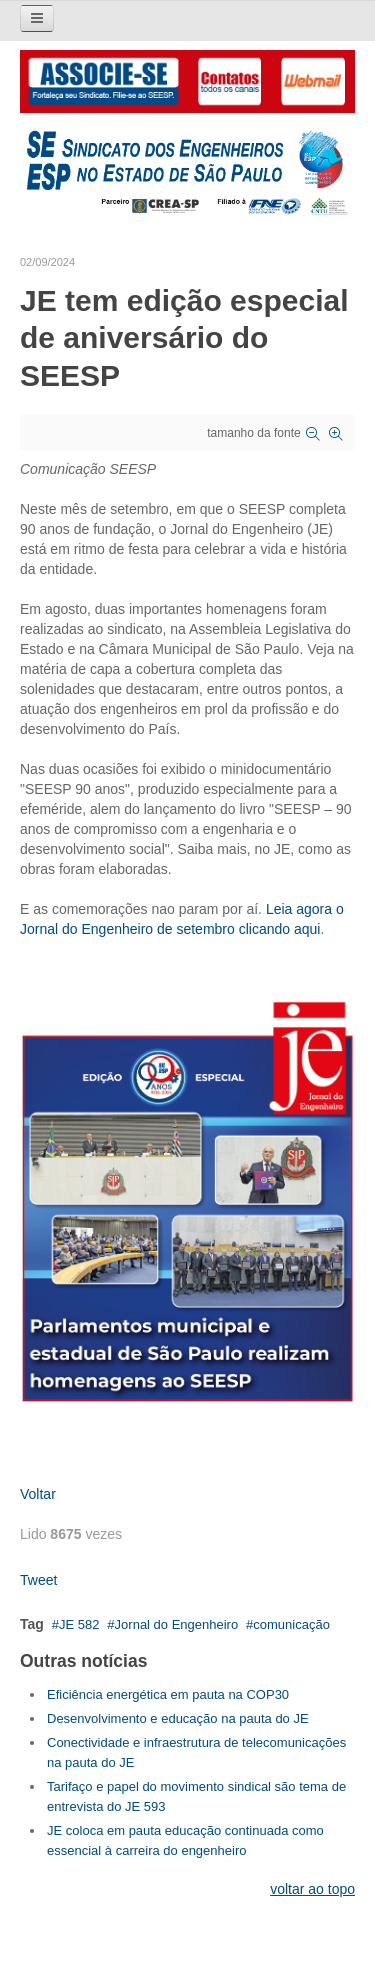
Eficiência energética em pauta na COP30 (168, 1694)
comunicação (291, 1624)
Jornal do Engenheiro (177, 1624)
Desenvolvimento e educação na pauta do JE (178, 1718)
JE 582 (79, 1624)
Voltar (38, 1494)
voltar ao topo (312, 1889)
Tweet (38, 1580)
